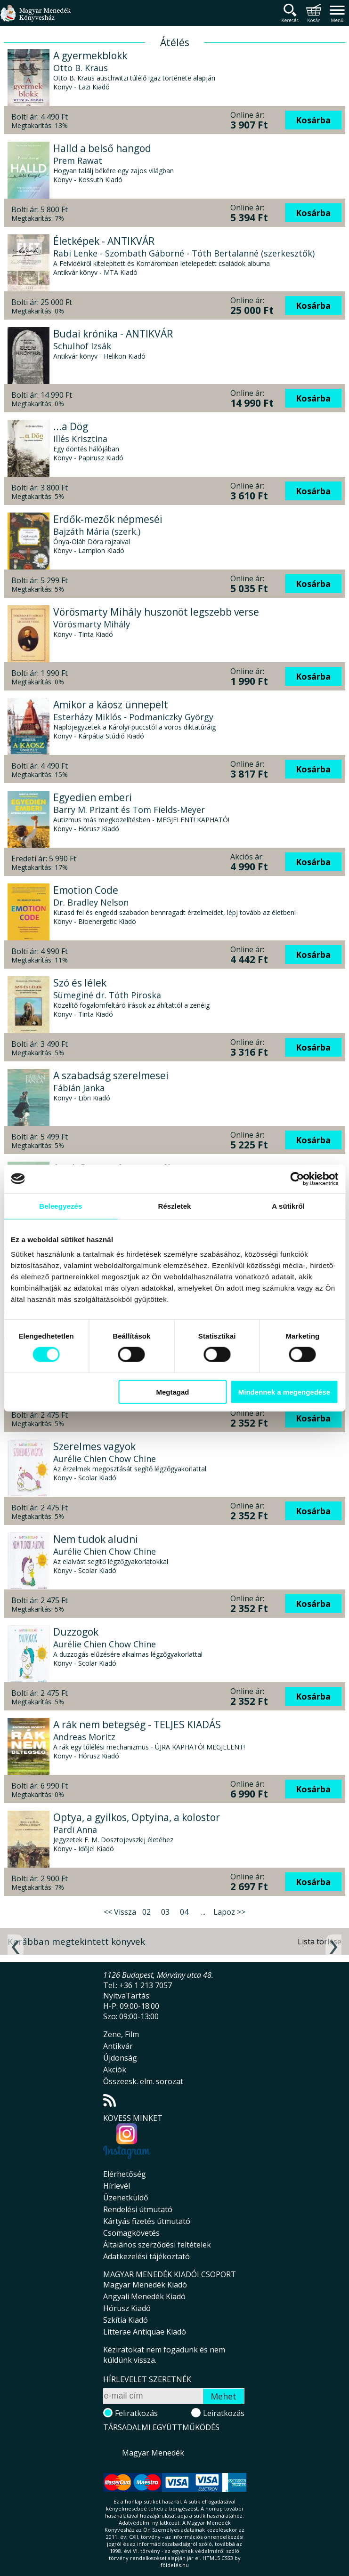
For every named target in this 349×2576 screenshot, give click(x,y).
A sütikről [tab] (288, 1206)
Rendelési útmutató (137, 2209)
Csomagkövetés (131, 2233)
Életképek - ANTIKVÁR (103, 241)
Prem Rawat (77, 160)
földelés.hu (175, 2564)
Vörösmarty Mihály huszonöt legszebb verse (156, 611)
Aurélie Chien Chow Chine (104, 1458)
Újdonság (120, 2058)
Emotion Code (85, 890)
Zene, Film (121, 2034)
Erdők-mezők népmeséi (107, 519)
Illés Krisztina (80, 438)
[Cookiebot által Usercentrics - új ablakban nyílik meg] (297, 1179)
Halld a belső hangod (102, 148)
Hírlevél (116, 2186)
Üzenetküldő (125, 2197)
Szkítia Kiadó (125, 2320)
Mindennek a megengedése (284, 1392)
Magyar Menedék (153, 2453)
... (203, 1912)
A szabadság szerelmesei (111, 1075)
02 (146, 1912)
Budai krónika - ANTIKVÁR (113, 333)
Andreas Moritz (84, 1736)
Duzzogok (75, 1631)
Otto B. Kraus (80, 67)
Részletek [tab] (174, 1206)
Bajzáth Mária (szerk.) (96, 531)
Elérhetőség (124, 2174)
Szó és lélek (79, 982)
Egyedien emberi (92, 797)
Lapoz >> (229, 1912)
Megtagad (172, 1392)
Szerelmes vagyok (94, 1446)
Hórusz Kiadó (127, 2308)
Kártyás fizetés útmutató (146, 2221)
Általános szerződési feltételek (157, 2244)
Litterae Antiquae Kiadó (144, 2332)
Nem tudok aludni (95, 1539)
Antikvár (118, 2046)
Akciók (114, 2069)
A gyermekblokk (90, 55)
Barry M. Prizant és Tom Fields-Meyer (129, 809)
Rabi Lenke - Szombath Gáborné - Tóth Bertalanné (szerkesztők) (184, 253)
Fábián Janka (79, 1087)
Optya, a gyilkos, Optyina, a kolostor (136, 1817)
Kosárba (313, 120)
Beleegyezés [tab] (60, 1206)
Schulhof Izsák (82, 346)
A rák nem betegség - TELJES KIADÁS (137, 1724)
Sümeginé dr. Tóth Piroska (107, 995)
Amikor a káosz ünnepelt (110, 704)
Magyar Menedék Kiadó (145, 2284)
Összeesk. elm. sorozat (143, 2081)
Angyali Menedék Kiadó (144, 2296)
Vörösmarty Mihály (91, 624)
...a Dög (70, 426)
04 (184, 1912)
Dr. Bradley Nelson (91, 902)
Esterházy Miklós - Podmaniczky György (133, 716)
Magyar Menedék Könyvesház (35, 18)
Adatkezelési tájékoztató (146, 2256)
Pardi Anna (75, 1829)
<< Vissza (120, 1912)
